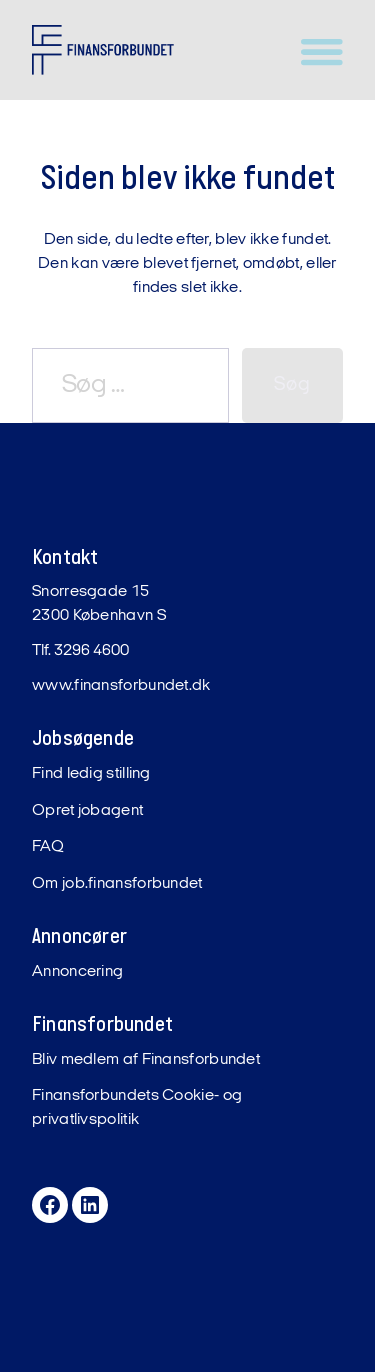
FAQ (48, 847)
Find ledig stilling (91, 774)
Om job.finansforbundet (117, 884)
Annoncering (77, 972)
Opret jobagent (87, 811)
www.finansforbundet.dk (121, 686)
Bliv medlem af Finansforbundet (146, 1060)
